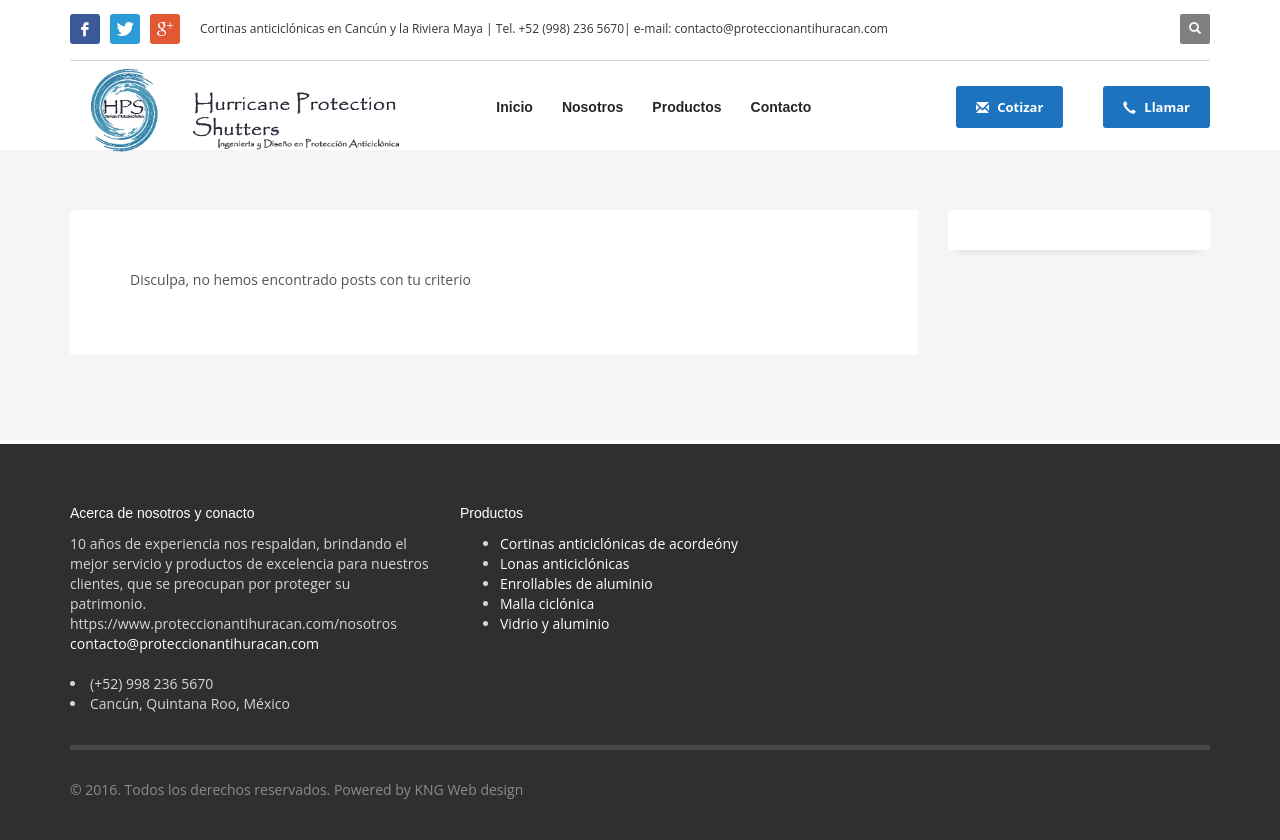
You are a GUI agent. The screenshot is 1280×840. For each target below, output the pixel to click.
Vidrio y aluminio (554, 623)
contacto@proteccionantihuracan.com (194, 643)
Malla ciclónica (547, 603)
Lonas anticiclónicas (564, 563)
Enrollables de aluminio (576, 583)
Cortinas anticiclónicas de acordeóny (619, 543)
